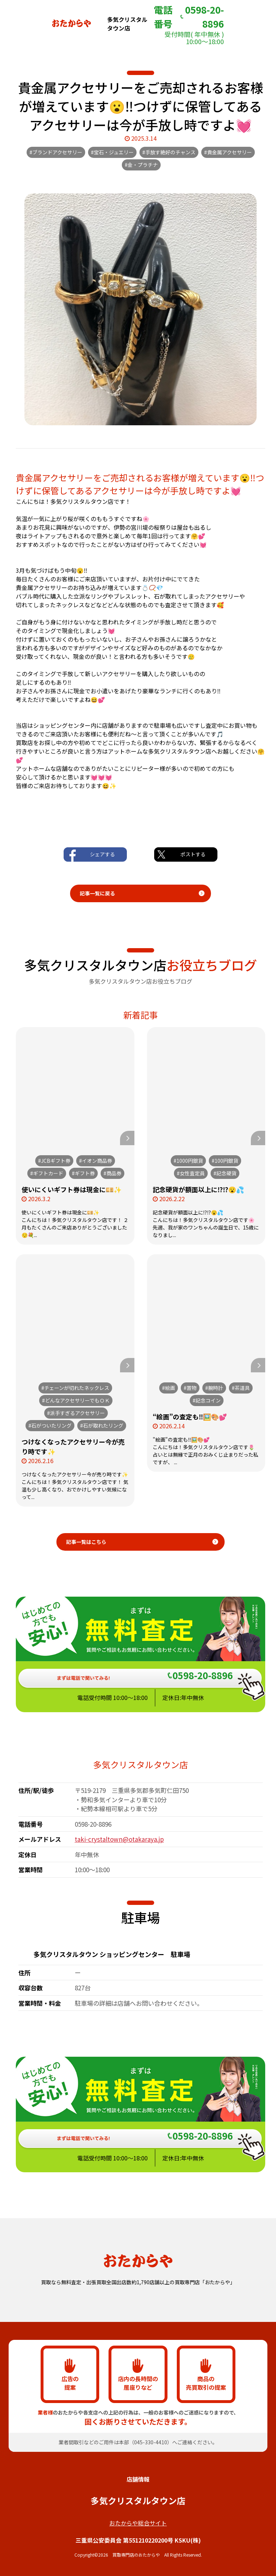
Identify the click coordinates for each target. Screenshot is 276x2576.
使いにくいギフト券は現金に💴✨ (71, 1189)
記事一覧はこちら (86, 1541)
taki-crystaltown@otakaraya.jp (119, 1839)
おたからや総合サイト (138, 2523)
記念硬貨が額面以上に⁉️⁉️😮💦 (198, 1189)
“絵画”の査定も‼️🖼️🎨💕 (190, 1416)
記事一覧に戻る (97, 893)
